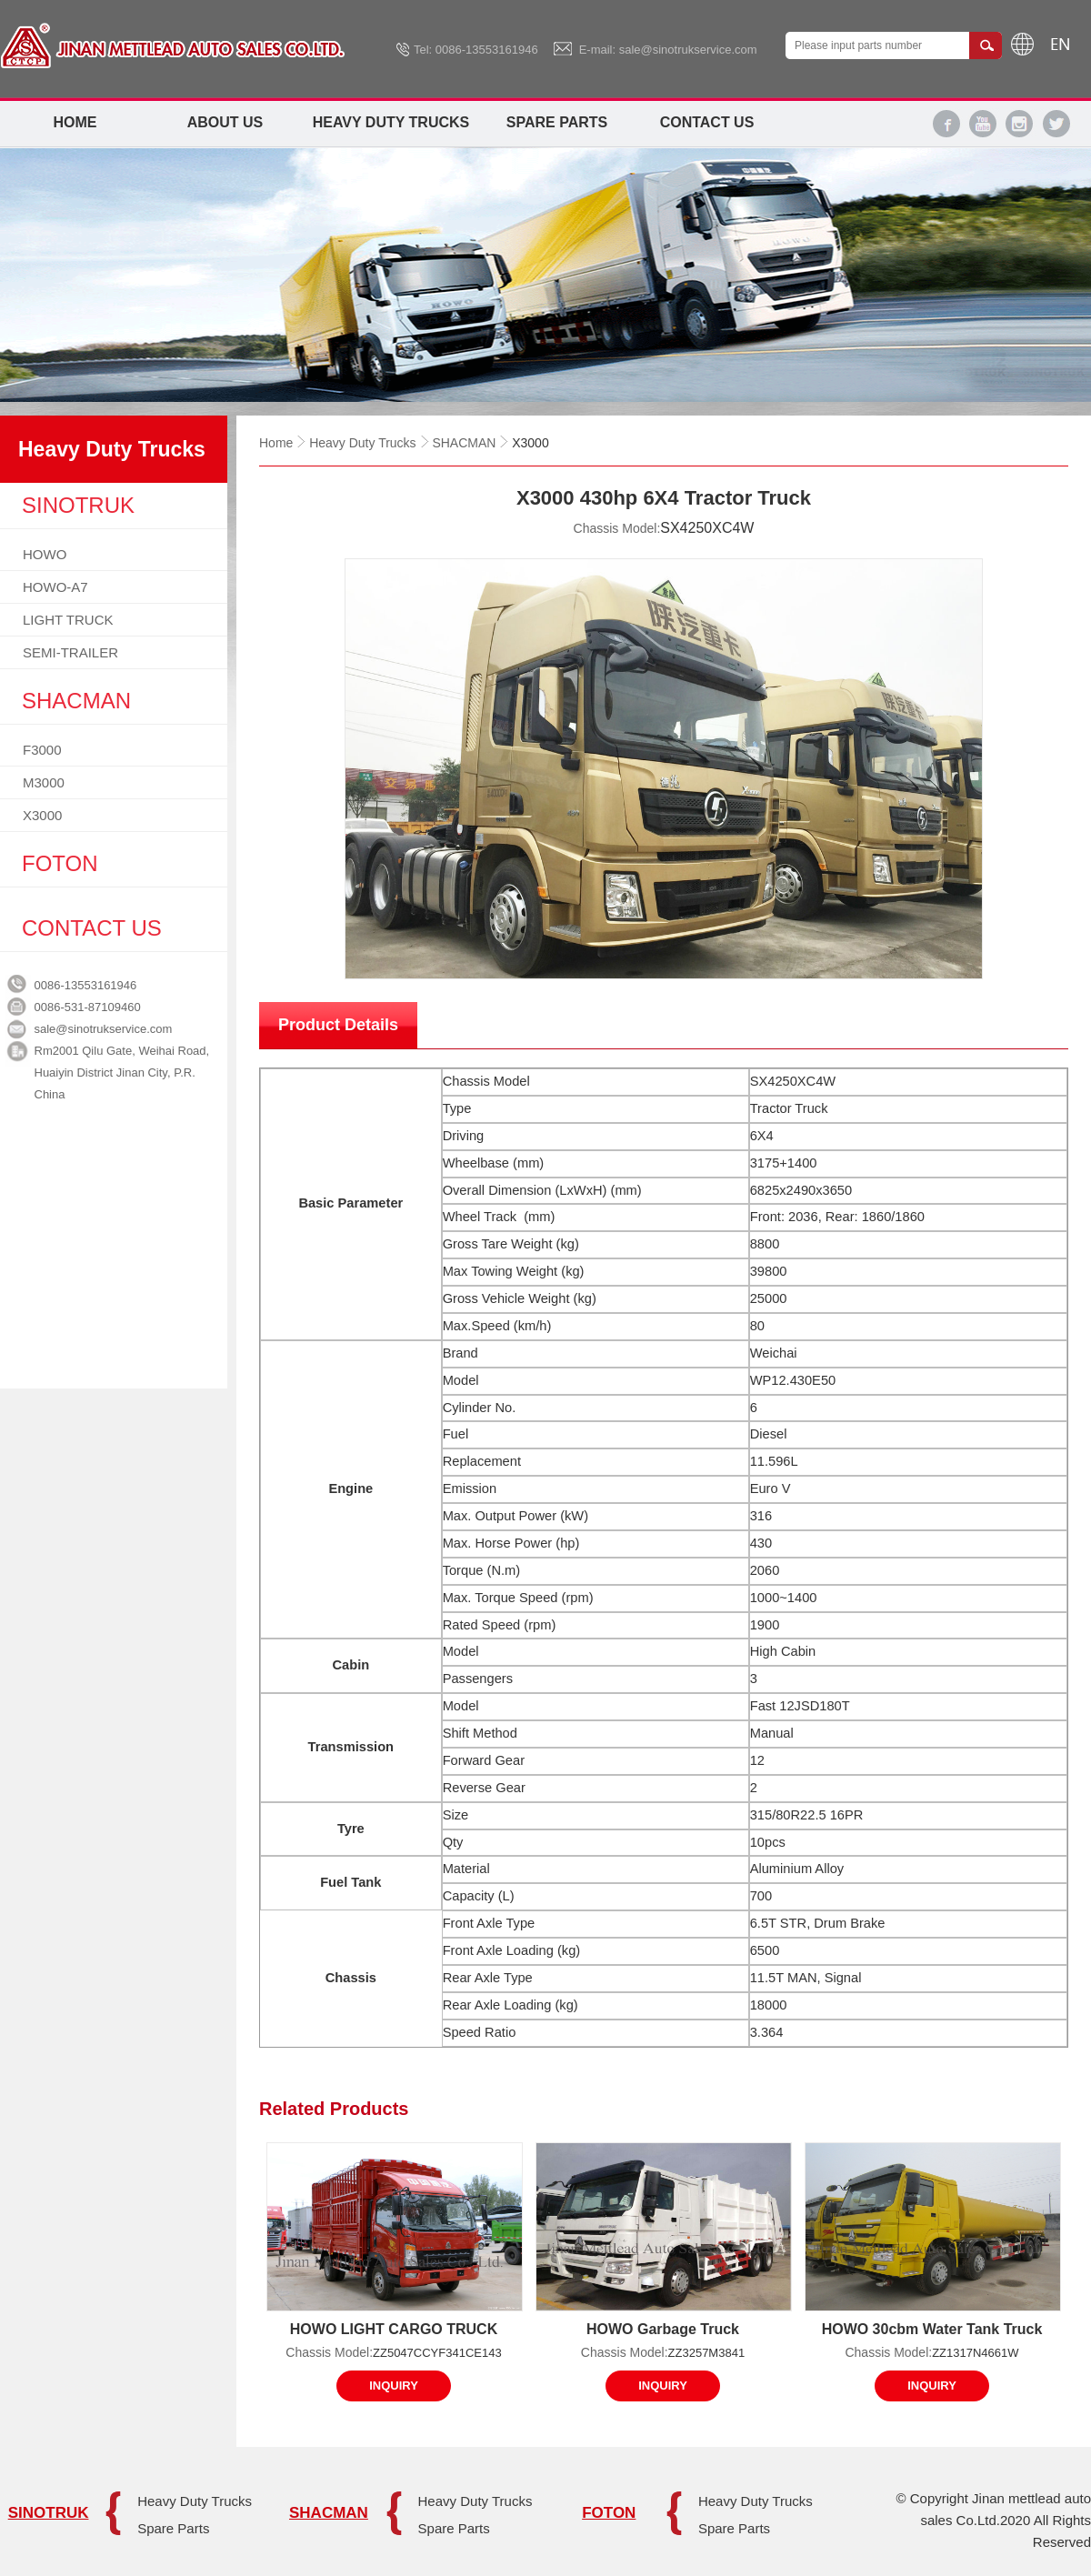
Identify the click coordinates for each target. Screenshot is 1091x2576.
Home (75, 122)
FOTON (609, 2512)
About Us (225, 122)
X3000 (42, 815)
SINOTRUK (48, 2512)
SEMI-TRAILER (70, 652)
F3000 (42, 749)
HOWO (44, 554)
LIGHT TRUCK (68, 619)
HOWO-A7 (55, 587)
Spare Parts (556, 122)
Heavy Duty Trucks (391, 122)
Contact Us (707, 122)
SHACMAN (463, 443)
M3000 (44, 782)
